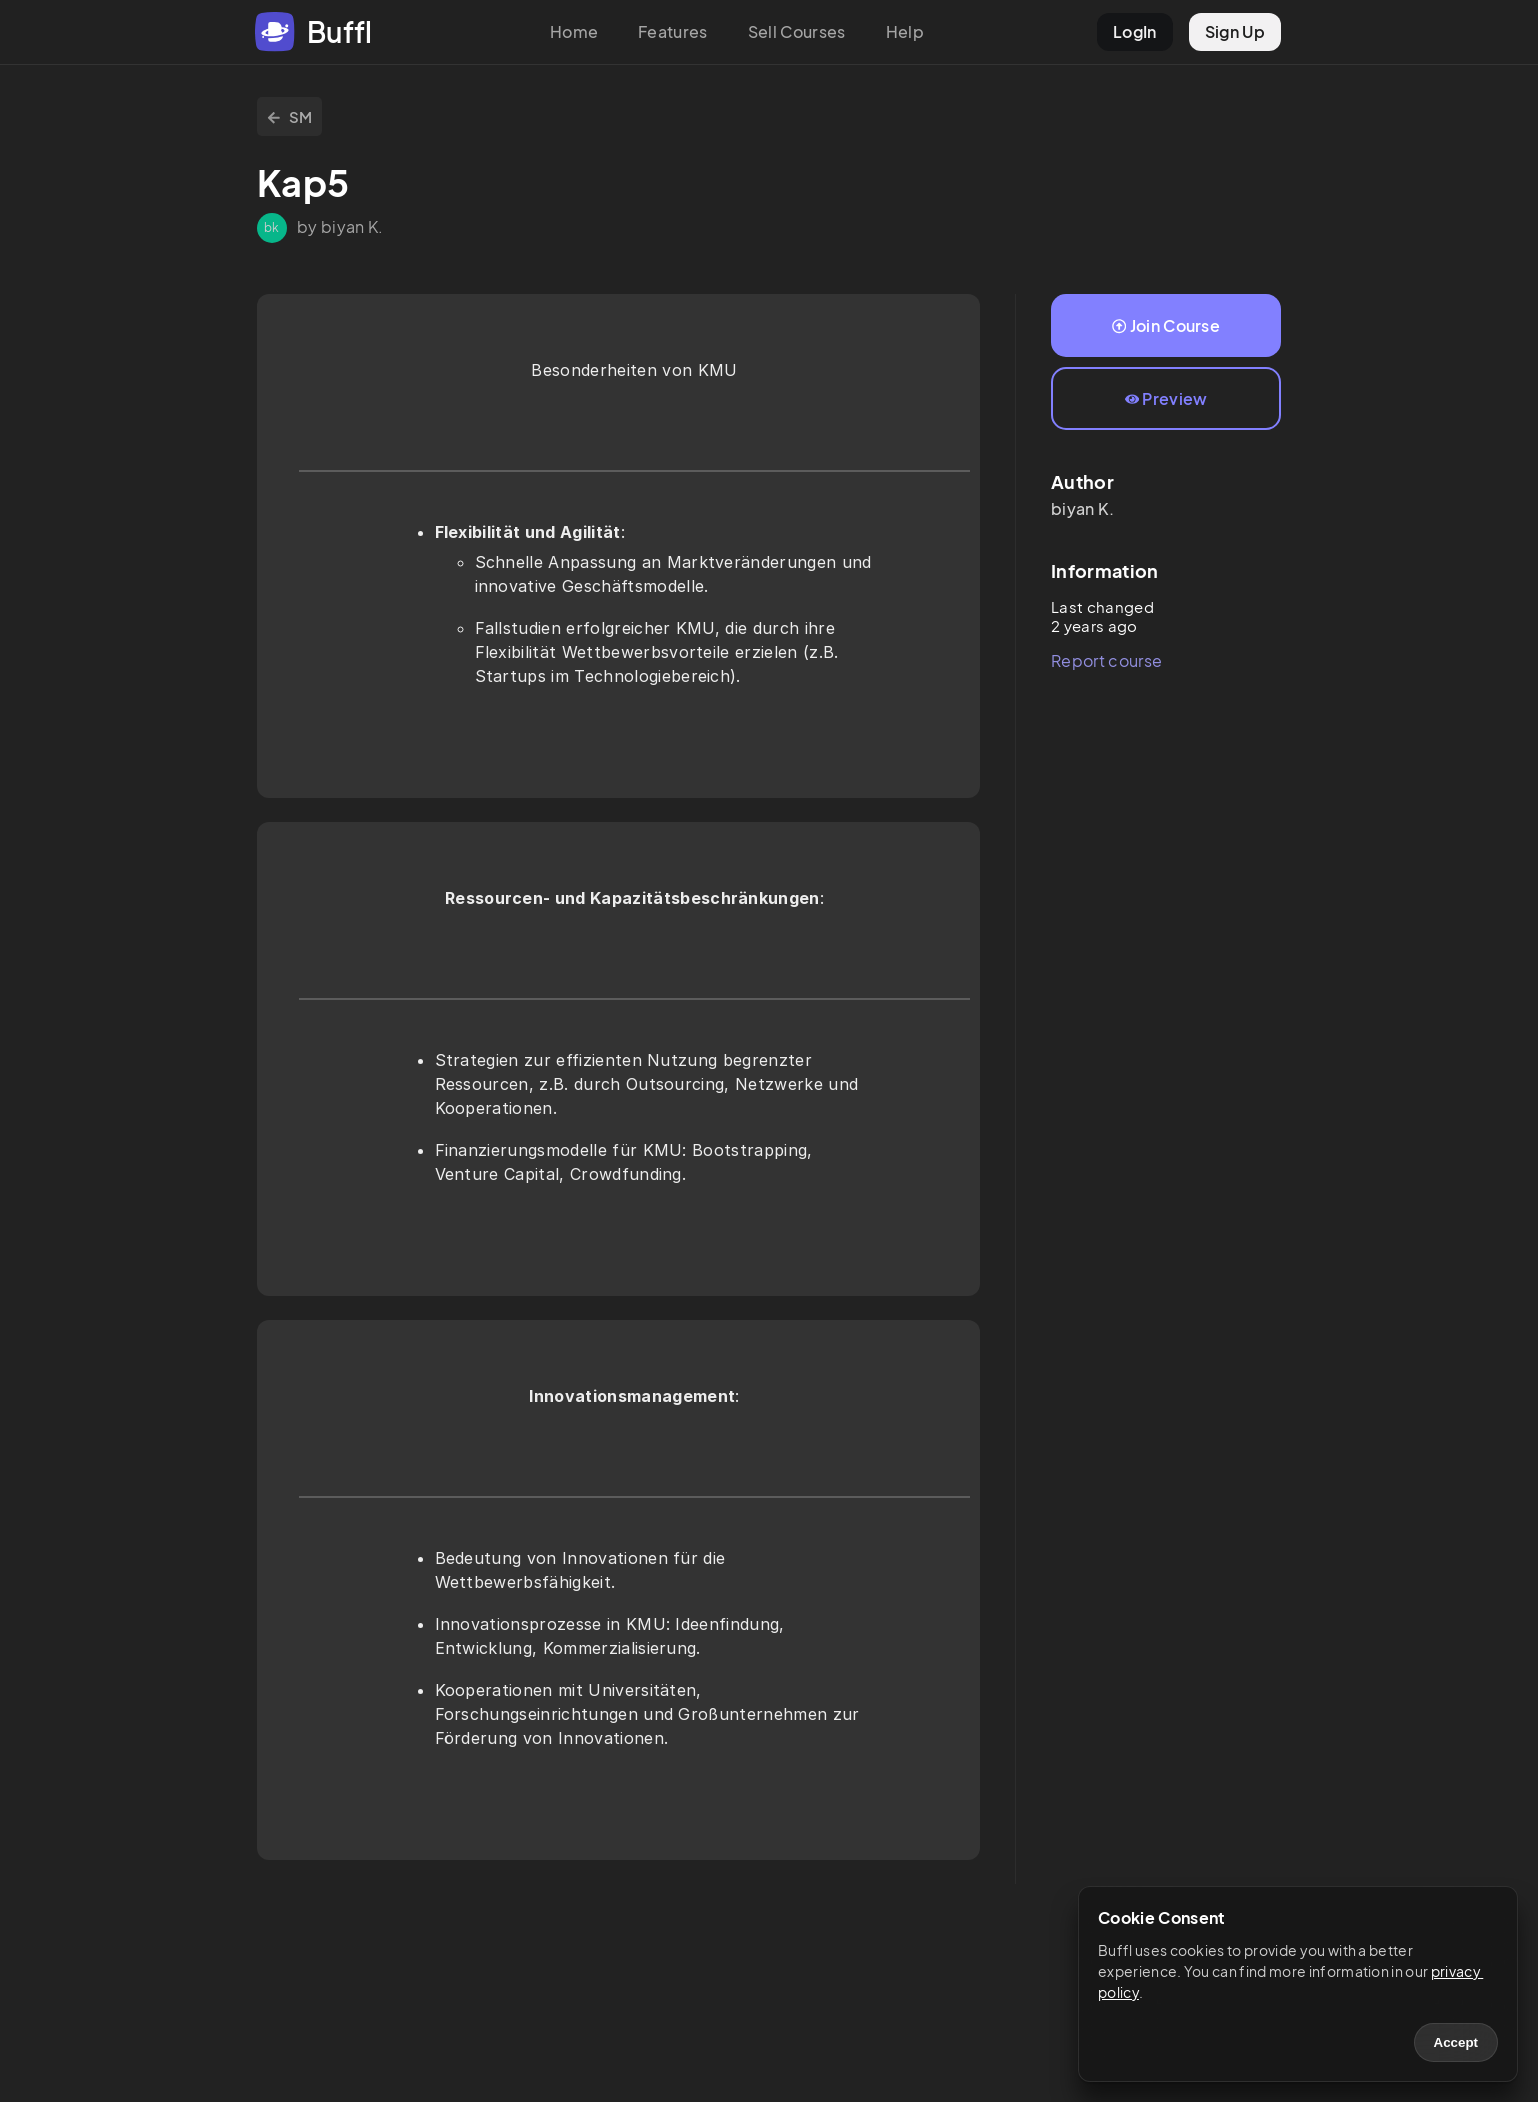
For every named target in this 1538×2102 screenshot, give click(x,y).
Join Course (1166, 325)
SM (289, 116)
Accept (1456, 2042)
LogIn (1135, 31)
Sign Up (1235, 31)
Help (905, 31)
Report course (1106, 660)
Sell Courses (797, 31)
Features (673, 31)
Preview (1166, 398)
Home (574, 31)
